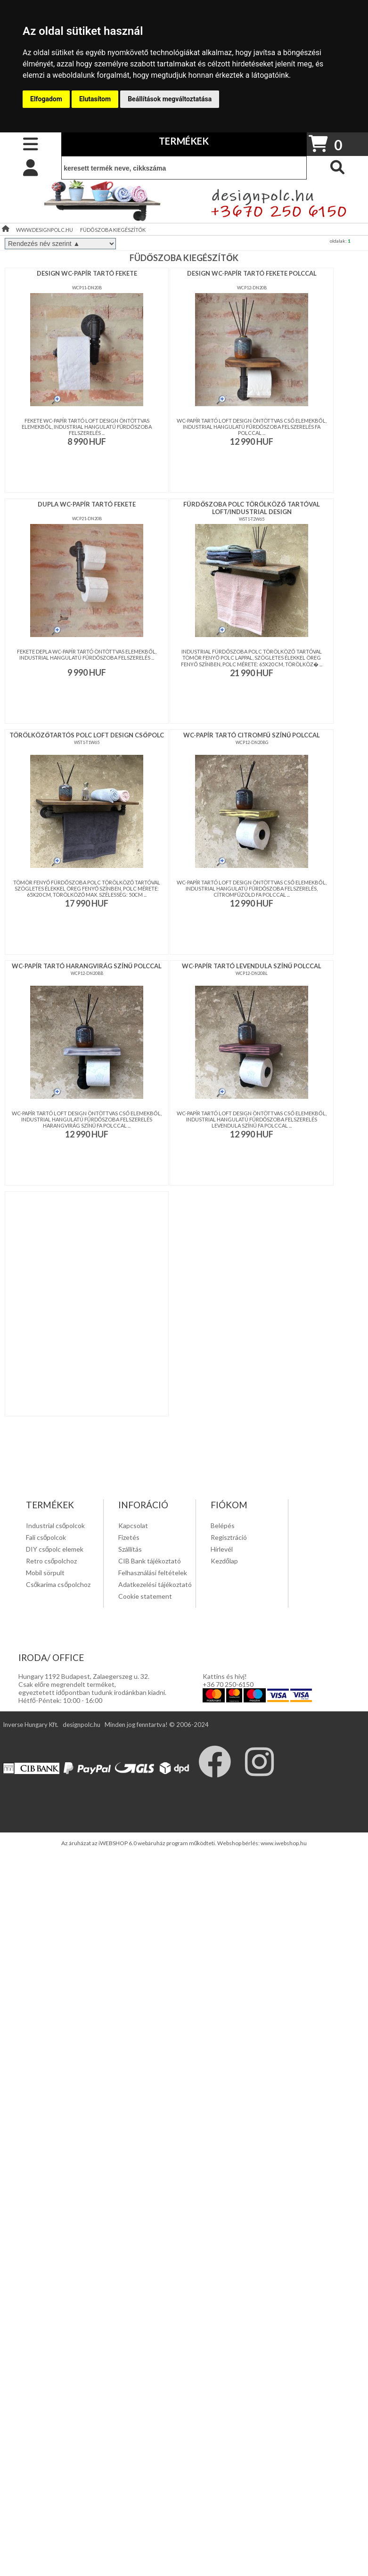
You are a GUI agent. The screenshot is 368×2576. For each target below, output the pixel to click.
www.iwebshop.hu (284, 1843)
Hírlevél (222, 1549)
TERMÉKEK (184, 141)
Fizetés (128, 1537)
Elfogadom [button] (46, 99)
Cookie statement (145, 1596)
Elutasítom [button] (95, 99)
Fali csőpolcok (46, 1537)
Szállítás (130, 1549)
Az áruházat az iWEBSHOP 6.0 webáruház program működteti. (139, 1843)
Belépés (223, 1525)
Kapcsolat (133, 1525)
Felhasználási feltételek (152, 1573)
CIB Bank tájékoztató (149, 1561)
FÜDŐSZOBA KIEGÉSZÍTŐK (113, 230)
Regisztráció (229, 1537)
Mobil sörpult (45, 1573)
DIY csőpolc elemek (55, 1549)
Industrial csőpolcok (55, 1525)
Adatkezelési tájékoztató (155, 1584)
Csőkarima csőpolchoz (58, 1584)
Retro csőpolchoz (51, 1561)
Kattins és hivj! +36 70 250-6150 (228, 1680)
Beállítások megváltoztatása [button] (170, 99)
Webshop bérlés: (239, 1843)
